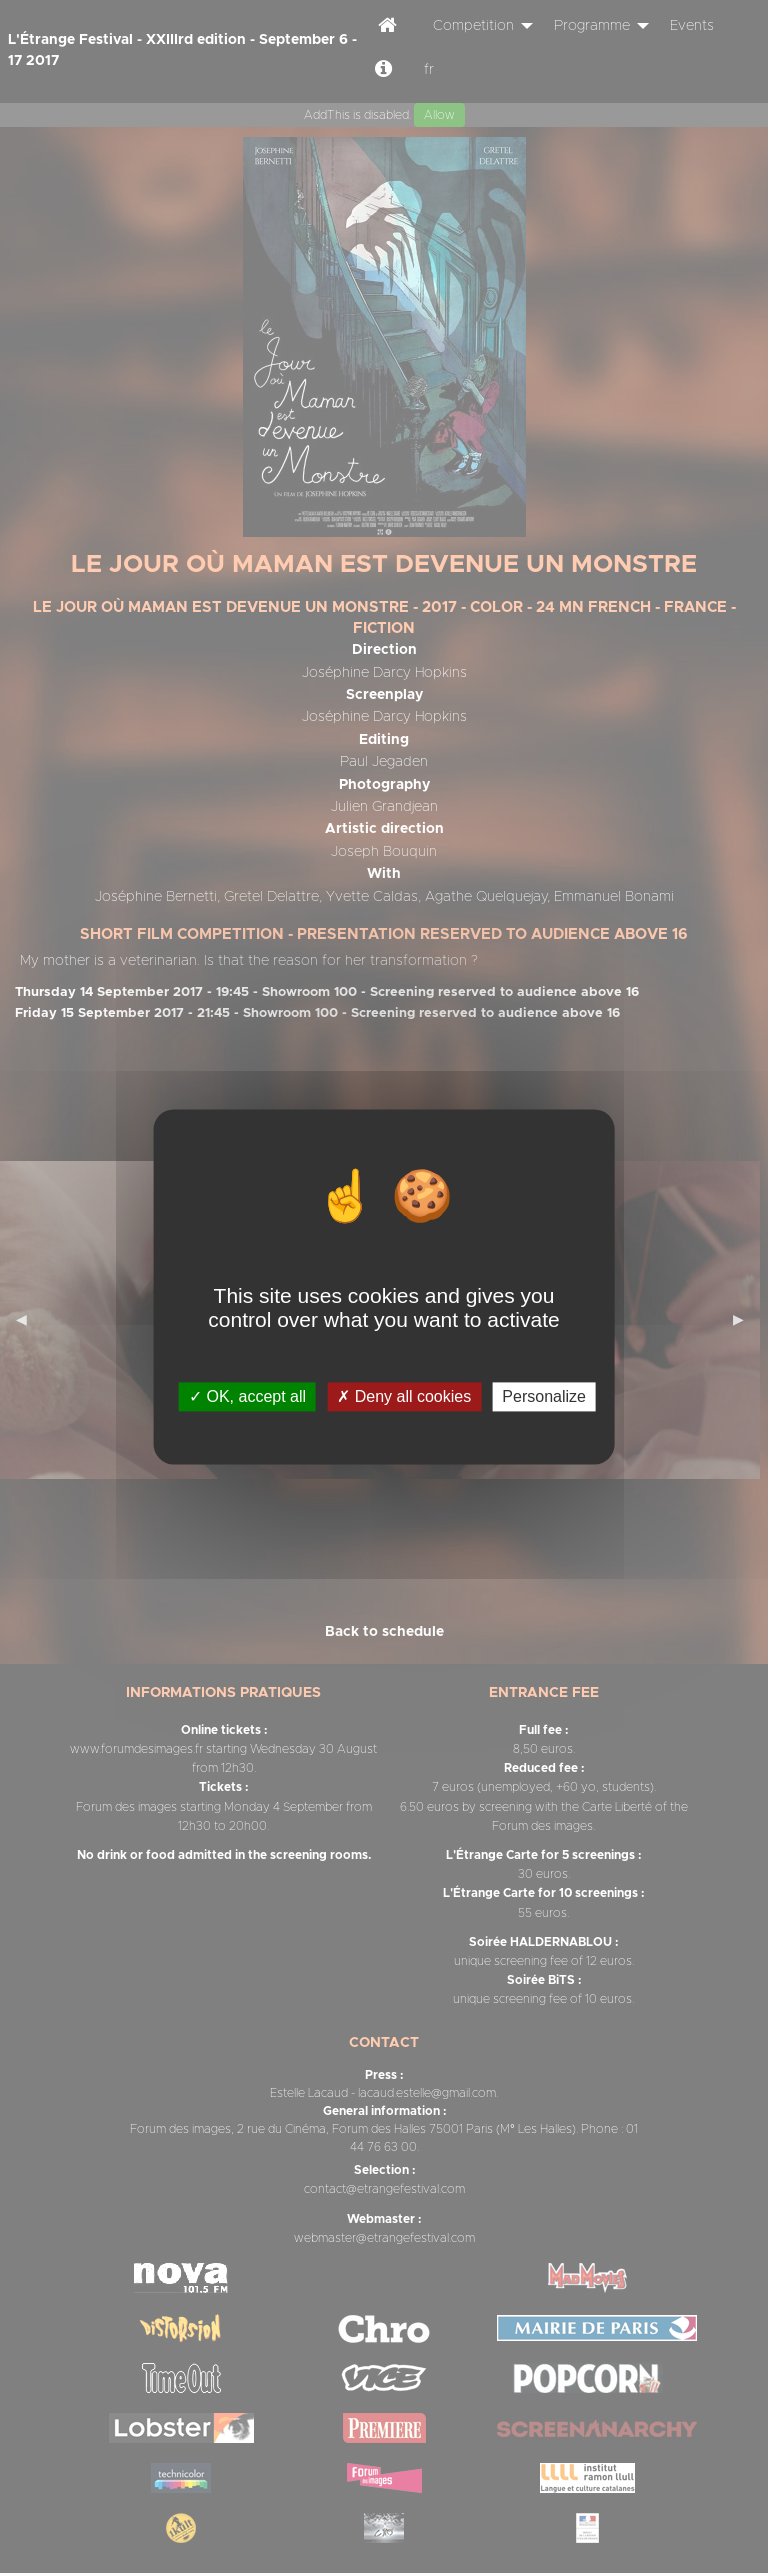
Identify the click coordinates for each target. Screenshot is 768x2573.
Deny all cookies (404, 1396)
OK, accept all (247, 1396)
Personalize (544, 1396)
